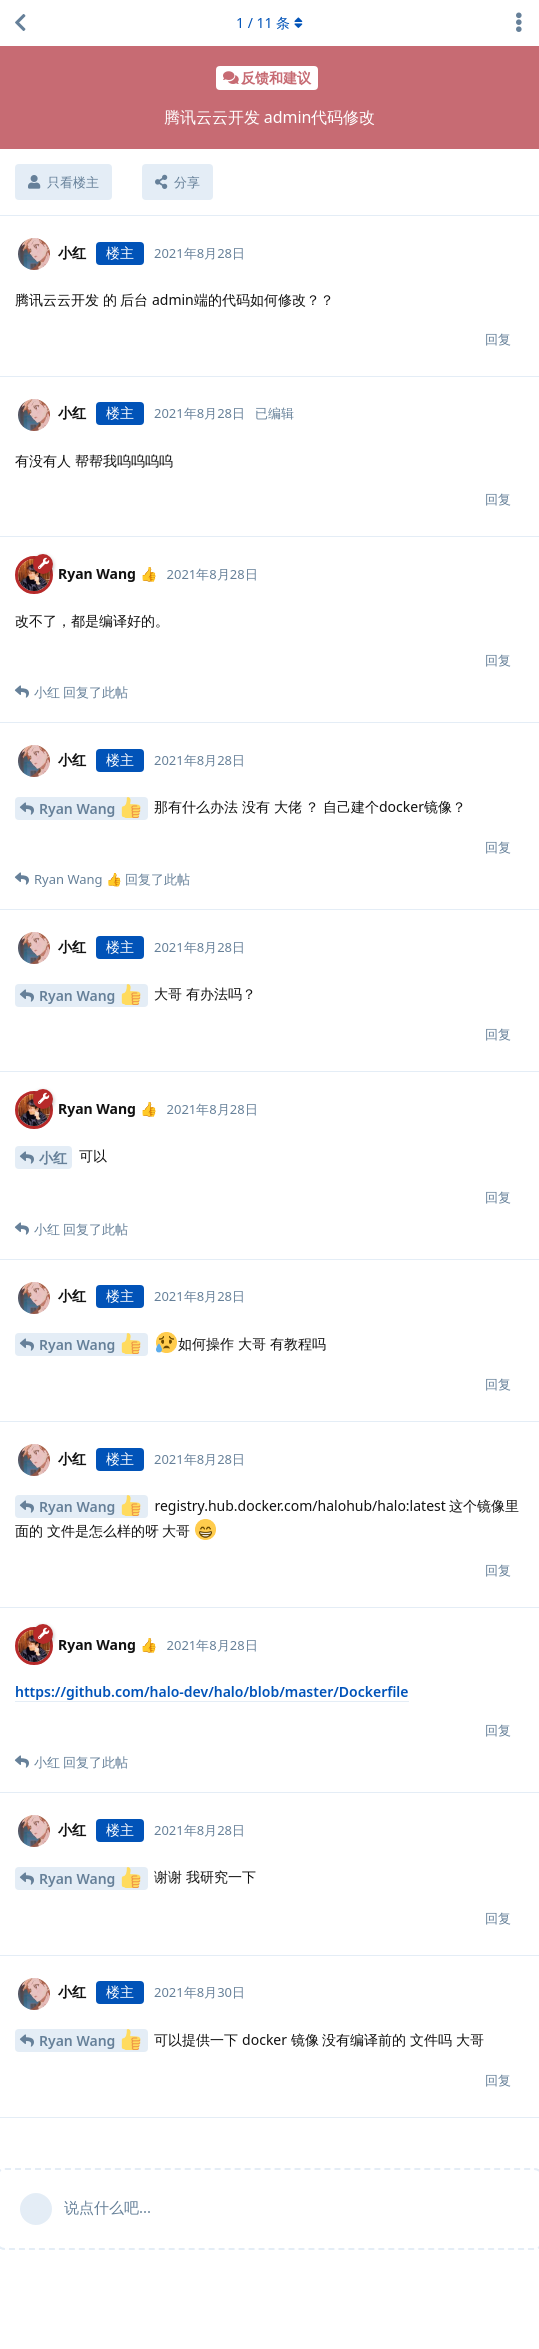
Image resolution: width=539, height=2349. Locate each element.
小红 (53, 1157)
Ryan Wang (90, 807)
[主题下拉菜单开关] (519, 23)
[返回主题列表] (20, 23)
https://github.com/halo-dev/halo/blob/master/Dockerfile (212, 1691)
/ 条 (269, 22)
